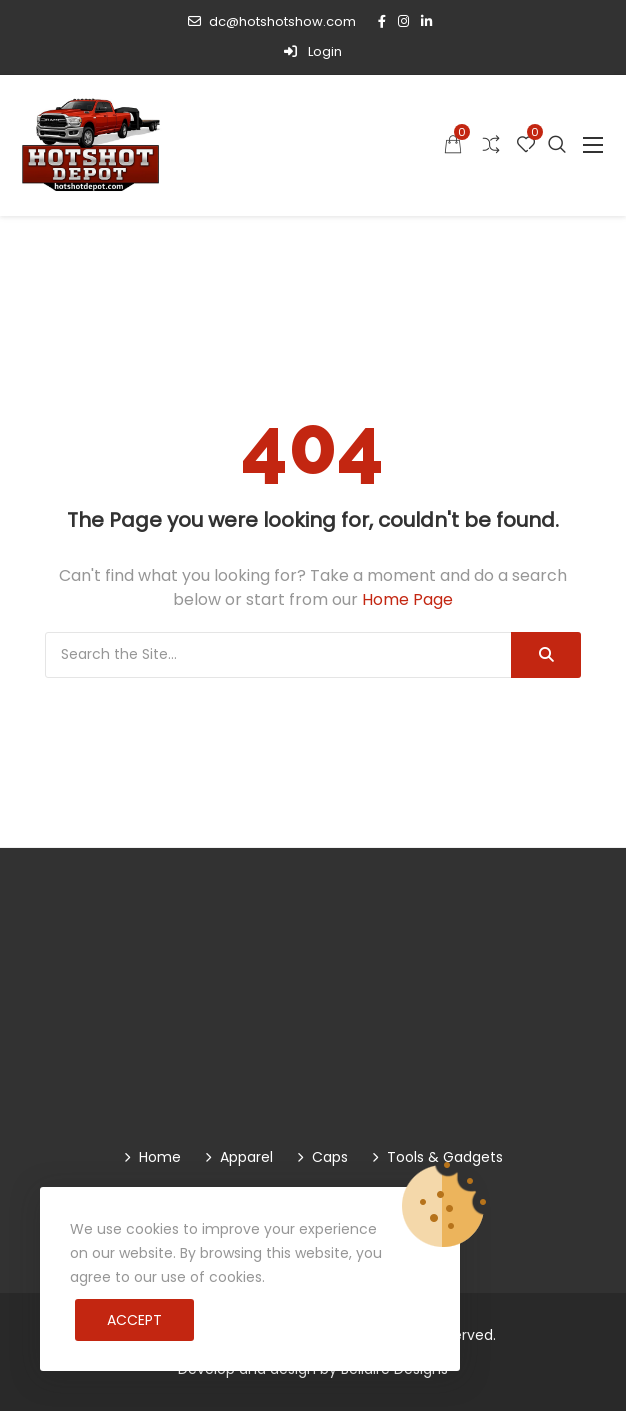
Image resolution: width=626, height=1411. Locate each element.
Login (313, 51)
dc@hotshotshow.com (272, 21)
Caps (330, 1157)
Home (160, 1157)
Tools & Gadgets (445, 1157)
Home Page (407, 599)
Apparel (246, 1157)
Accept (134, 1320)
